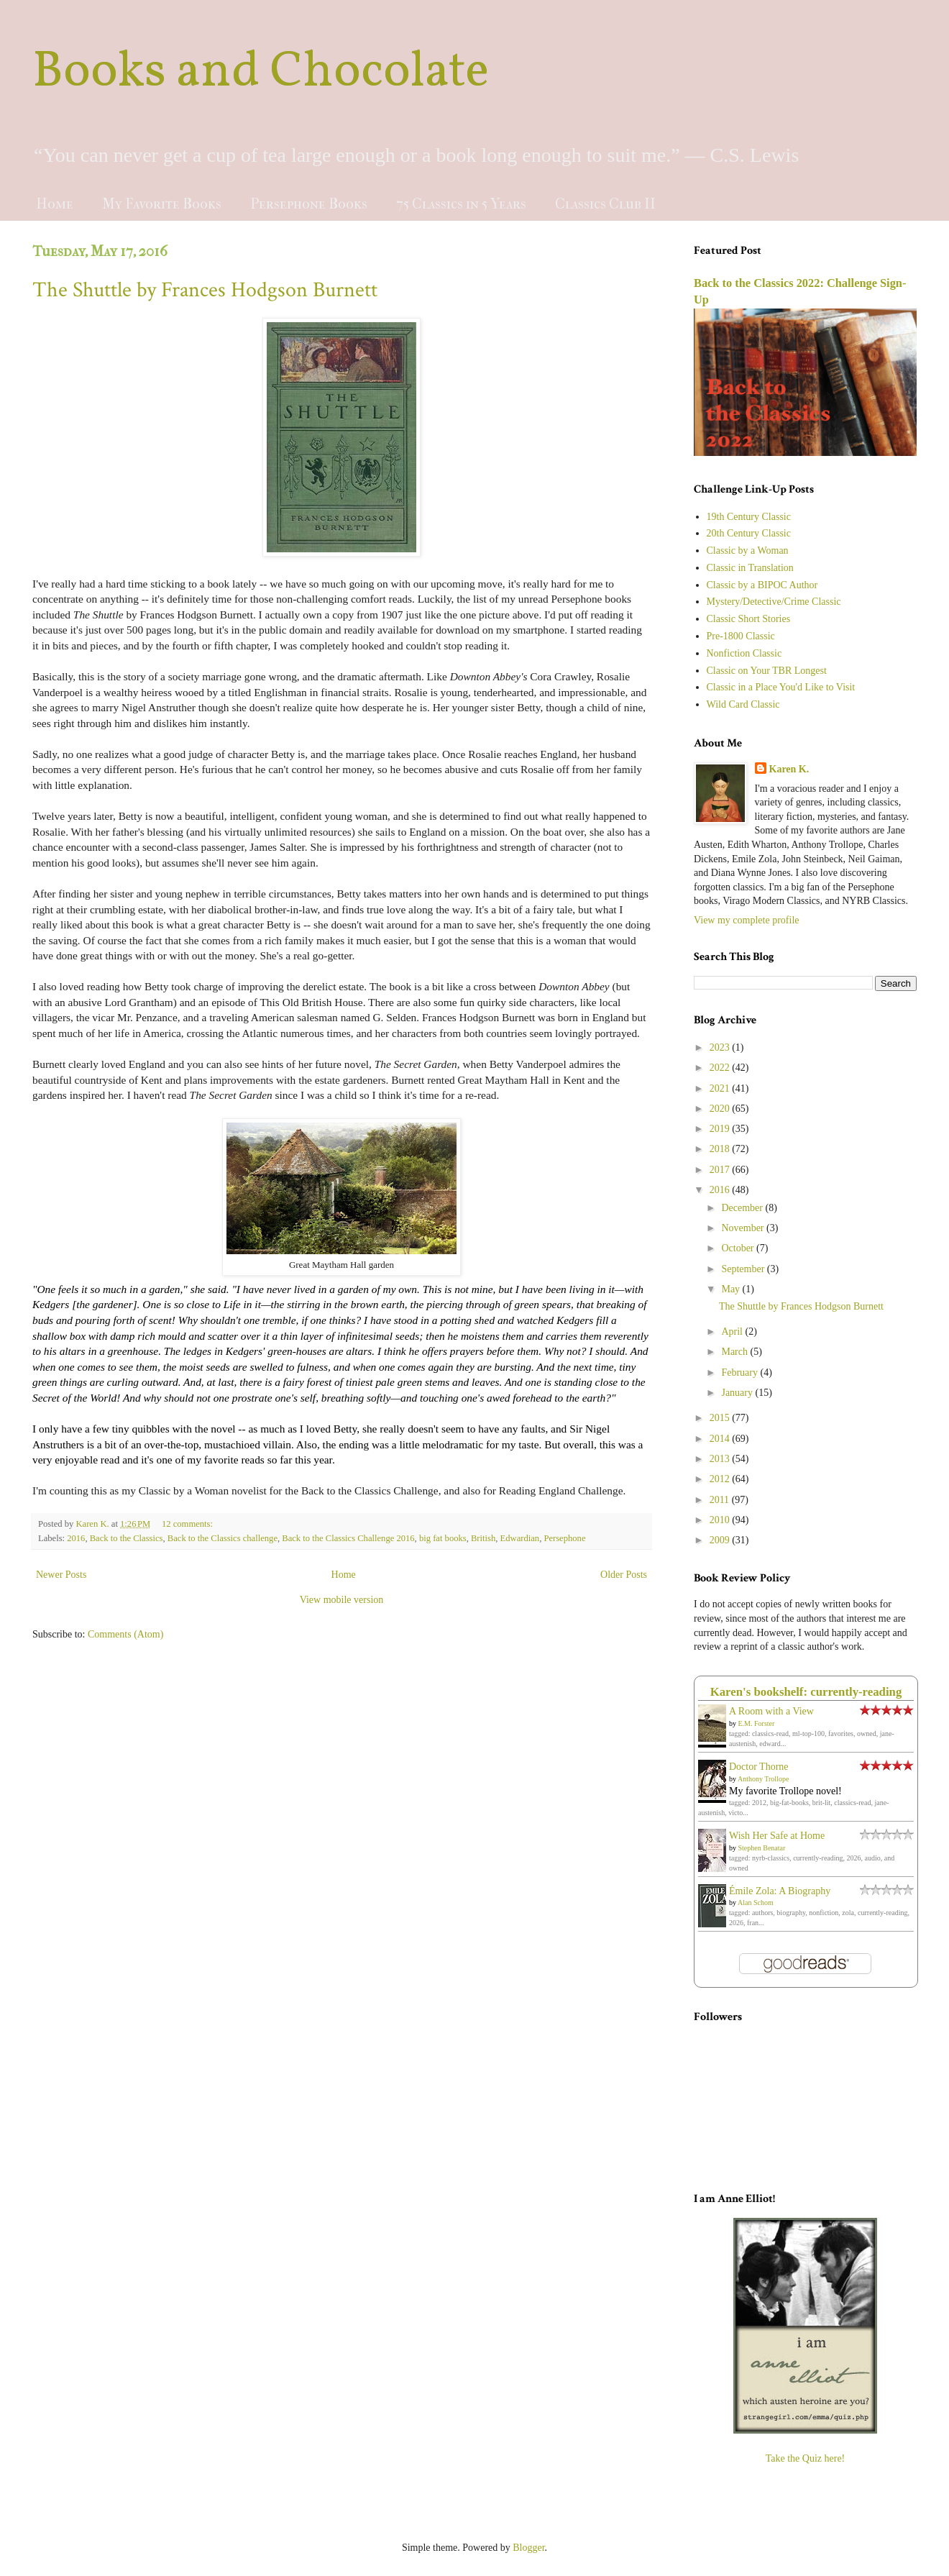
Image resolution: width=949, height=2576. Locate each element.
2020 (721, 1108)
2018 (721, 1148)
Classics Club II (605, 204)
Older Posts (623, 1574)
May (731, 1289)
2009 (721, 1540)
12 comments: (188, 1524)
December (743, 1207)
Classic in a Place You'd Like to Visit (781, 687)
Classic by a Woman (748, 550)
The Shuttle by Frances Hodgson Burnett (204, 290)
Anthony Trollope (763, 1779)
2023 (721, 1047)
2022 (721, 1067)
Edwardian (520, 1538)
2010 (721, 1520)
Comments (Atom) (125, 1634)
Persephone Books (308, 204)
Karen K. (789, 769)
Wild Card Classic (743, 704)
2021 (721, 1088)
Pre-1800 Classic (741, 636)
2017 (721, 1169)
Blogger (528, 2547)
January (738, 1392)
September (743, 1269)
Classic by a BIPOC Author (762, 585)
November (743, 1228)
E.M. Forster (756, 1723)
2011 (721, 1499)
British (483, 1538)
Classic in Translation (750, 567)
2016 (76, 1538)
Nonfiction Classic (744, 653)
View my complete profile (746, 920)
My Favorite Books (161, 204)
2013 (721, 1458)
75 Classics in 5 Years (461, 204)
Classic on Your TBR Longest (767, 670)
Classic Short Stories (749, 618)
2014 (721, 1438)
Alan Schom (756, 1902)
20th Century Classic (749, 533)
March (735, 1351)
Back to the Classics (126, 1538)
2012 (721, 1479)
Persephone (564, 1538)
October (738, 1248)
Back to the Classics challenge (223, 1538)
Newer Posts (61, 1574)
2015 (721, 1417)
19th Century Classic (749, 516)
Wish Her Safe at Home (777, 1835)
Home (54, 204)
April (733, 1331)
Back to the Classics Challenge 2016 (348, 1538)
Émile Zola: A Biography (779, 1891)
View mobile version (342, 1599)
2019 (721, 1128)
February (740, 1372)
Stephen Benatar (762, 1848)
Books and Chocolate (260, 72)
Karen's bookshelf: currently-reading (806, 1692)
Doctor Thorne (759, 1766)
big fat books (443, 1538)
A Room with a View (771, 1711)
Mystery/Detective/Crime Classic (774, 601)
